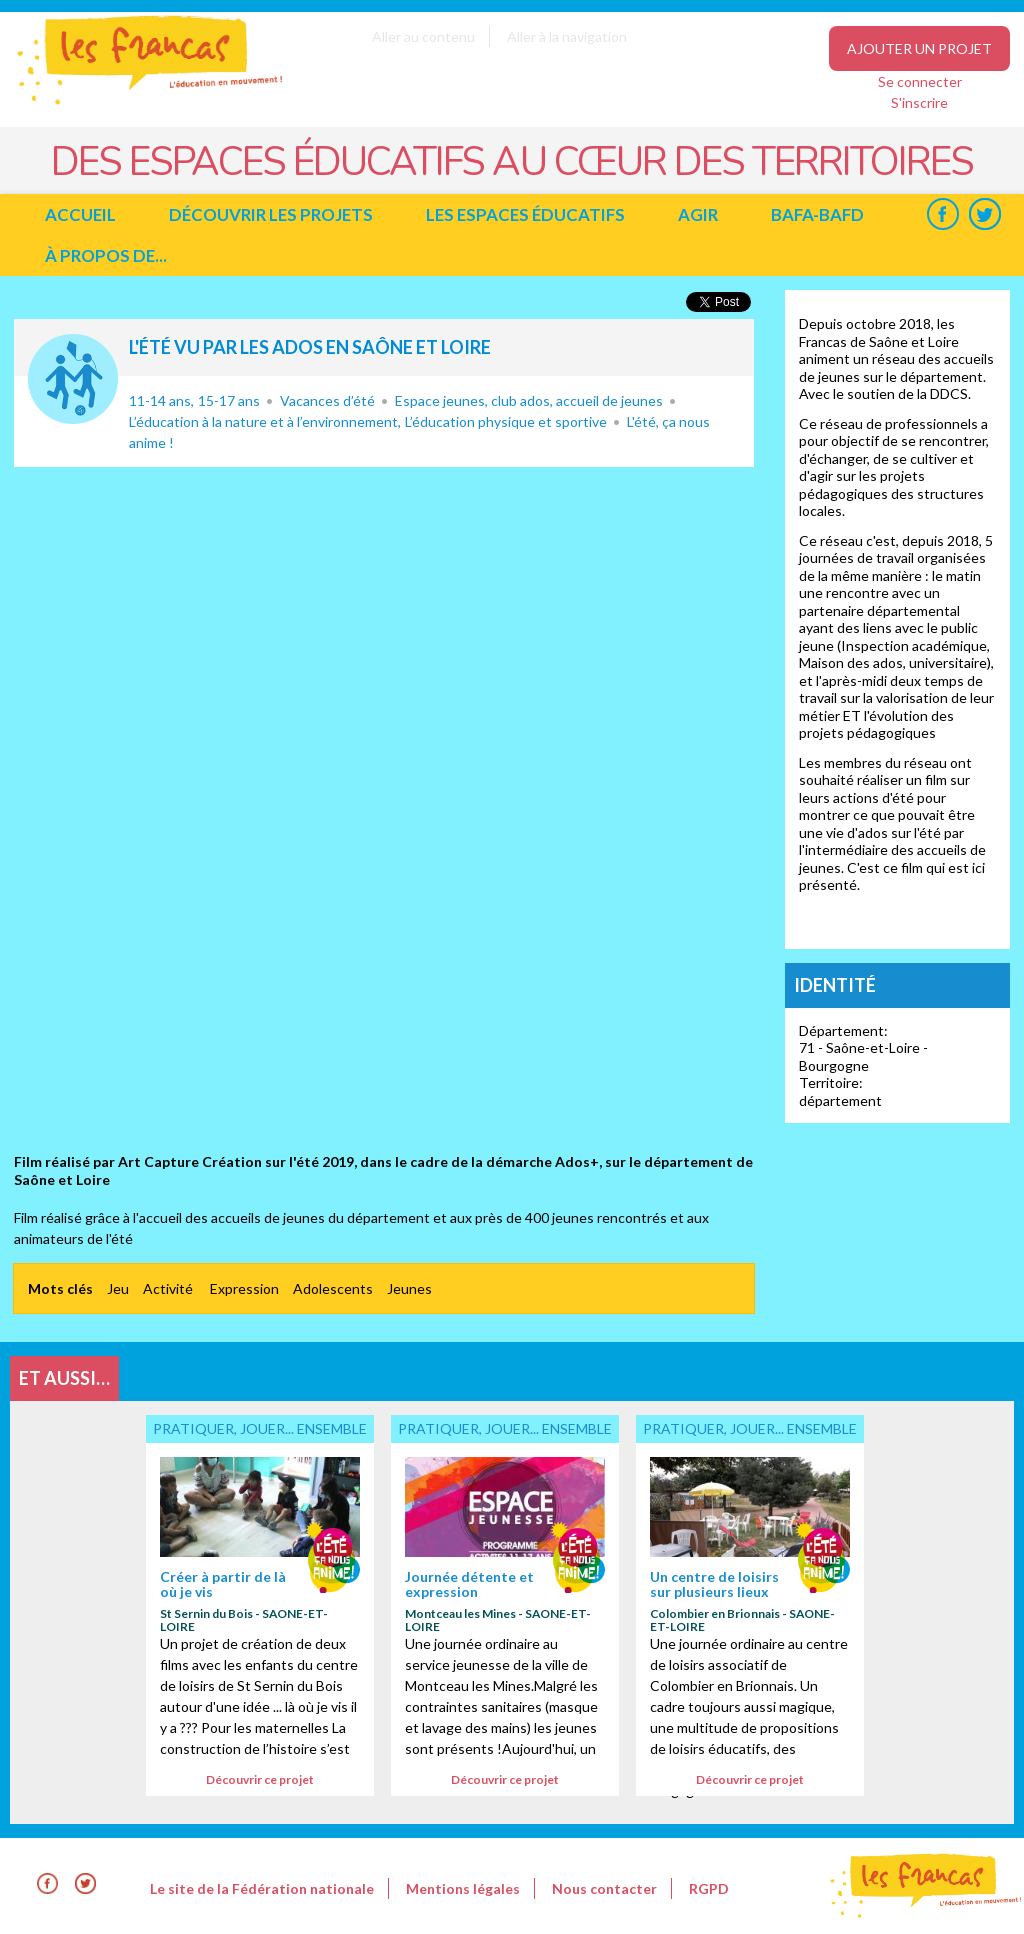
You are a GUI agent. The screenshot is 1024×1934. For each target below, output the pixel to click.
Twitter (984, 214)
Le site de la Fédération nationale (262, 1888)
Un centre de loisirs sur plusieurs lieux (714, 1584)
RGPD (709, 1888)
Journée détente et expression (469, 1584)
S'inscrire (919, 102)
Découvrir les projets (271, 214)
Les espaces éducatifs (525, 214)
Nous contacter (604, 1888)
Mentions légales (463, 1888)
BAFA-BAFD (817, 214)
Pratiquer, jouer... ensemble (73, 379)
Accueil (80, 214)
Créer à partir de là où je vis (223, 1584)
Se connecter (920, 81)
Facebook (942, 214)
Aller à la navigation (567, 36)
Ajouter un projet (919, 48)
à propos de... (106, 255)
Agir (698, 214)
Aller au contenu (423, 36)
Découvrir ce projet (260, 1779)
